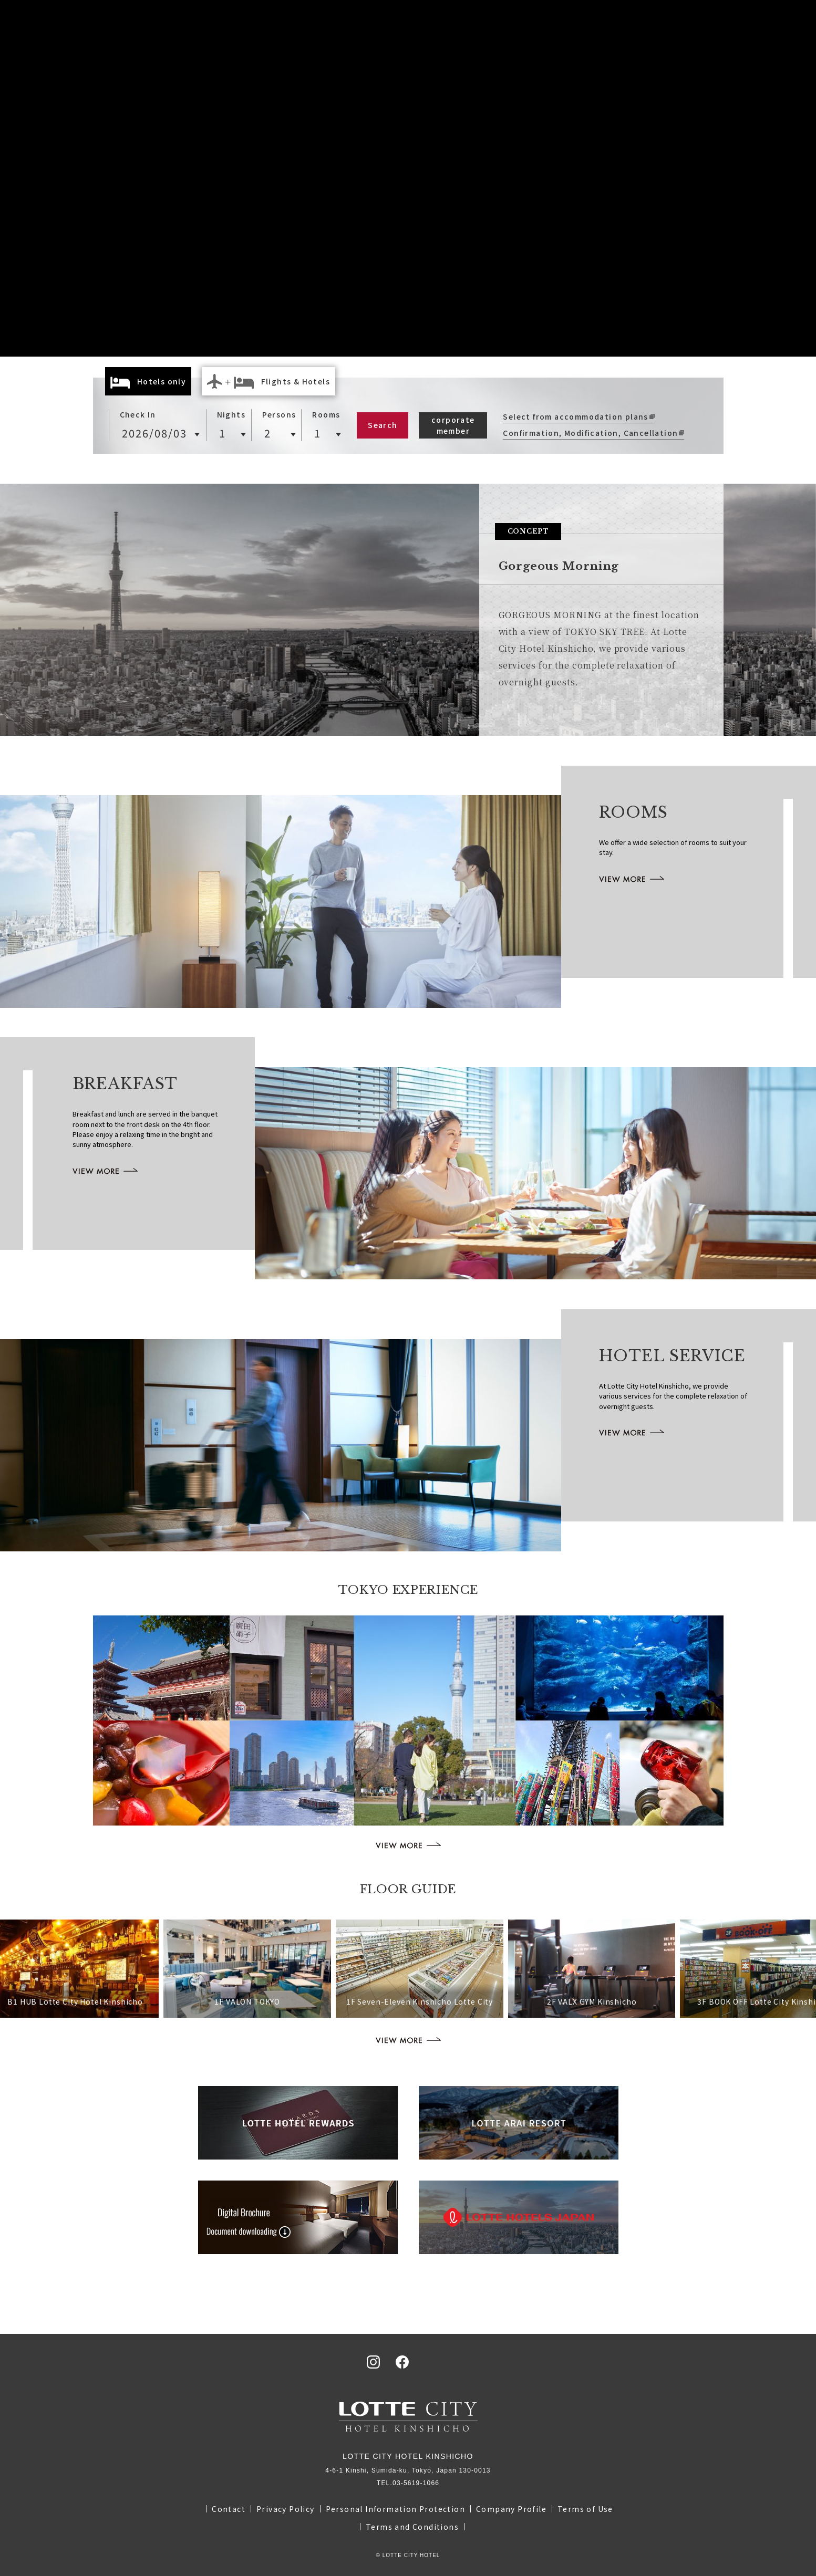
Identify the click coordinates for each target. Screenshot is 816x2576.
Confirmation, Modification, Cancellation (590, 432)
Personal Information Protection (395, 2508)
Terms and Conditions (412, 2526)
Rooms (326, 414)
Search (382, 425)
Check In (138, 414)
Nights (231, 414)
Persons (279, 414)
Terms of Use (585, 2508)
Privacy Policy (285, 2508)
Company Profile (511, 2508)
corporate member (453, 425)
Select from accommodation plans (575, 416)
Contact (228, 2508)
